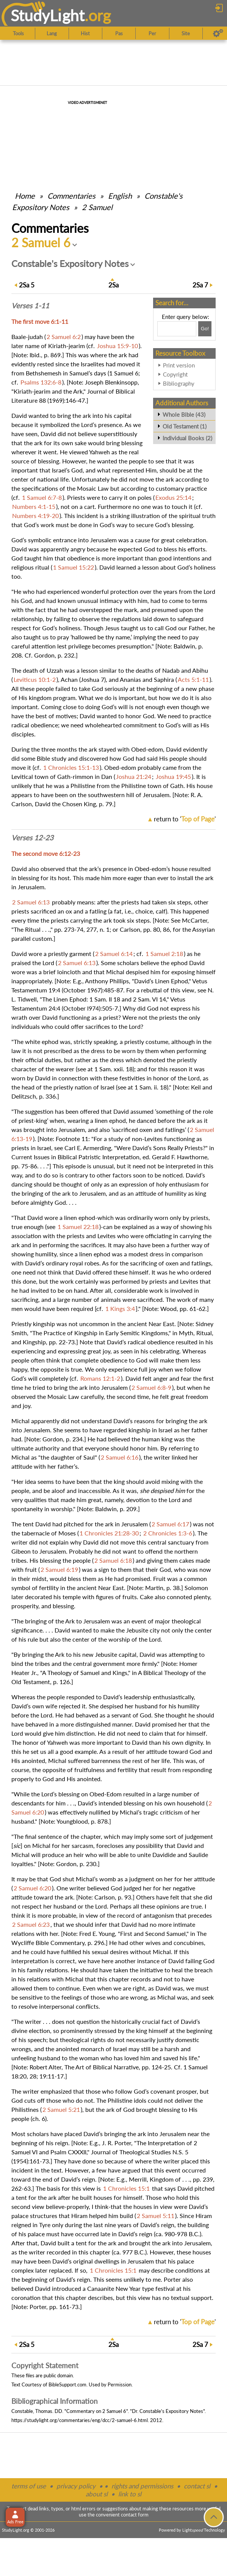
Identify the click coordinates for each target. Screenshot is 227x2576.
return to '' (185, 819)
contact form (135, 2515)
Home (25, 195)
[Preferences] (218, 33)
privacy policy (75, 2486)
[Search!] (204, 328)
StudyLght (48, 15)
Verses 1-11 (30, 305)
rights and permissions (142, 2486)
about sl (97, 2494)
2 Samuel (97, 207)
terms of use (28, 2486)
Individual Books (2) (187, 438)
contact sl (197, 2486)
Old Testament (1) (185, 426)
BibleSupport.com (67, 2384)
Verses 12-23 (32, 838)
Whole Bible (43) (184, 414)
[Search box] (176, 328)
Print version (179, 365)
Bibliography (178, 383)
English (120, 195)
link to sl (129, 2494)
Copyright (175, 374)
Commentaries (71, 195)
